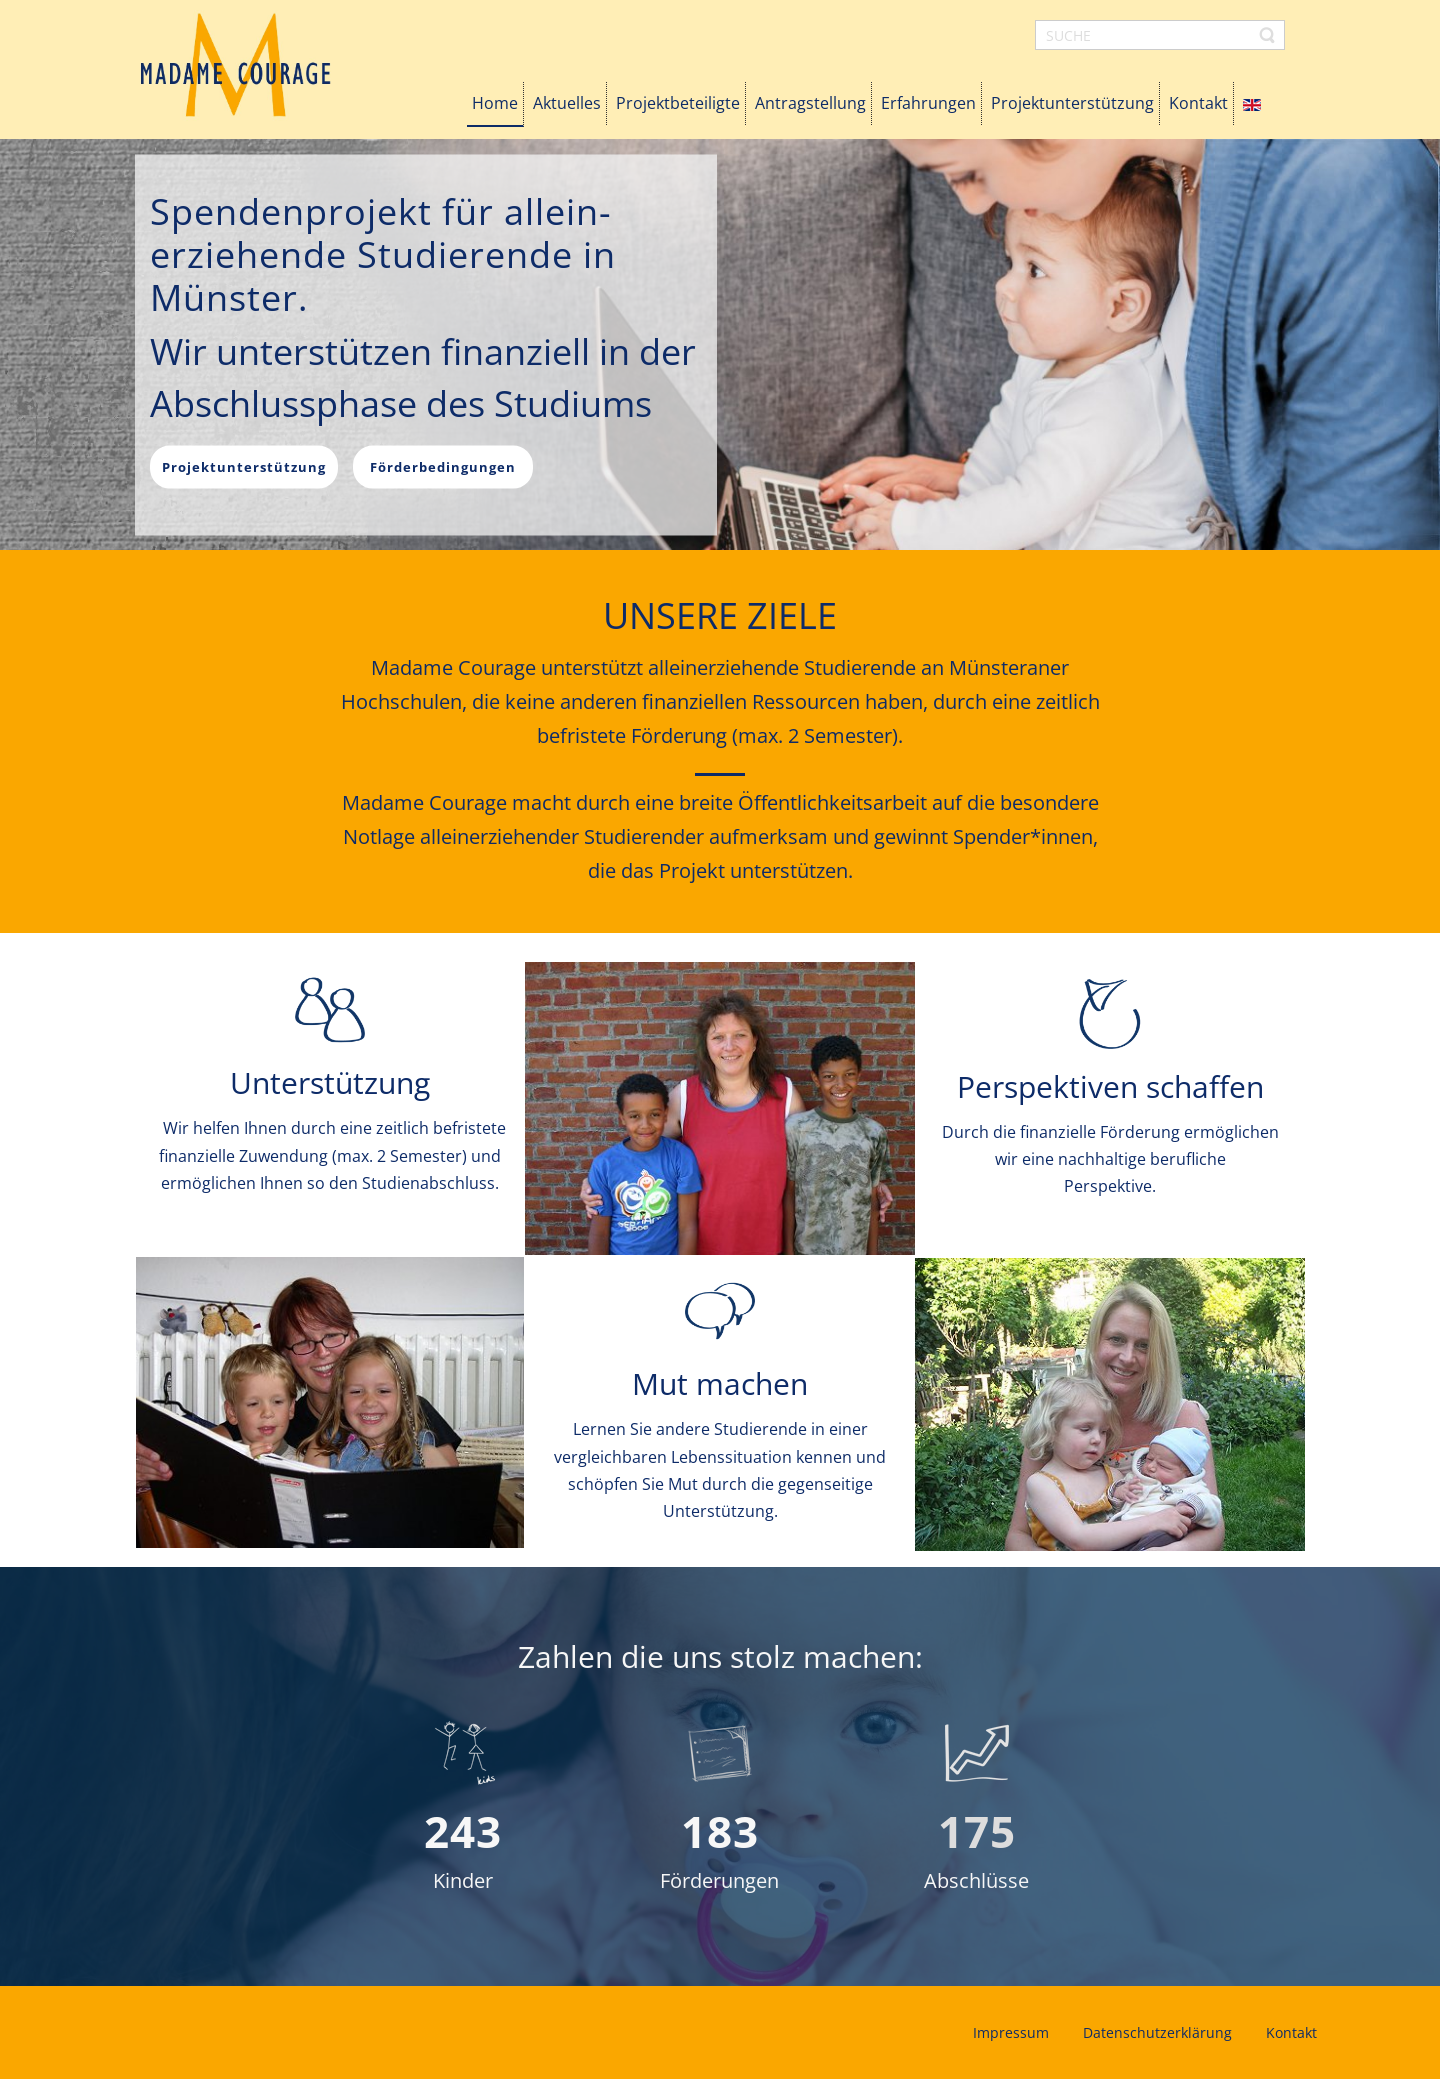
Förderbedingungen (443, 467)
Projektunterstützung (244, 467)
